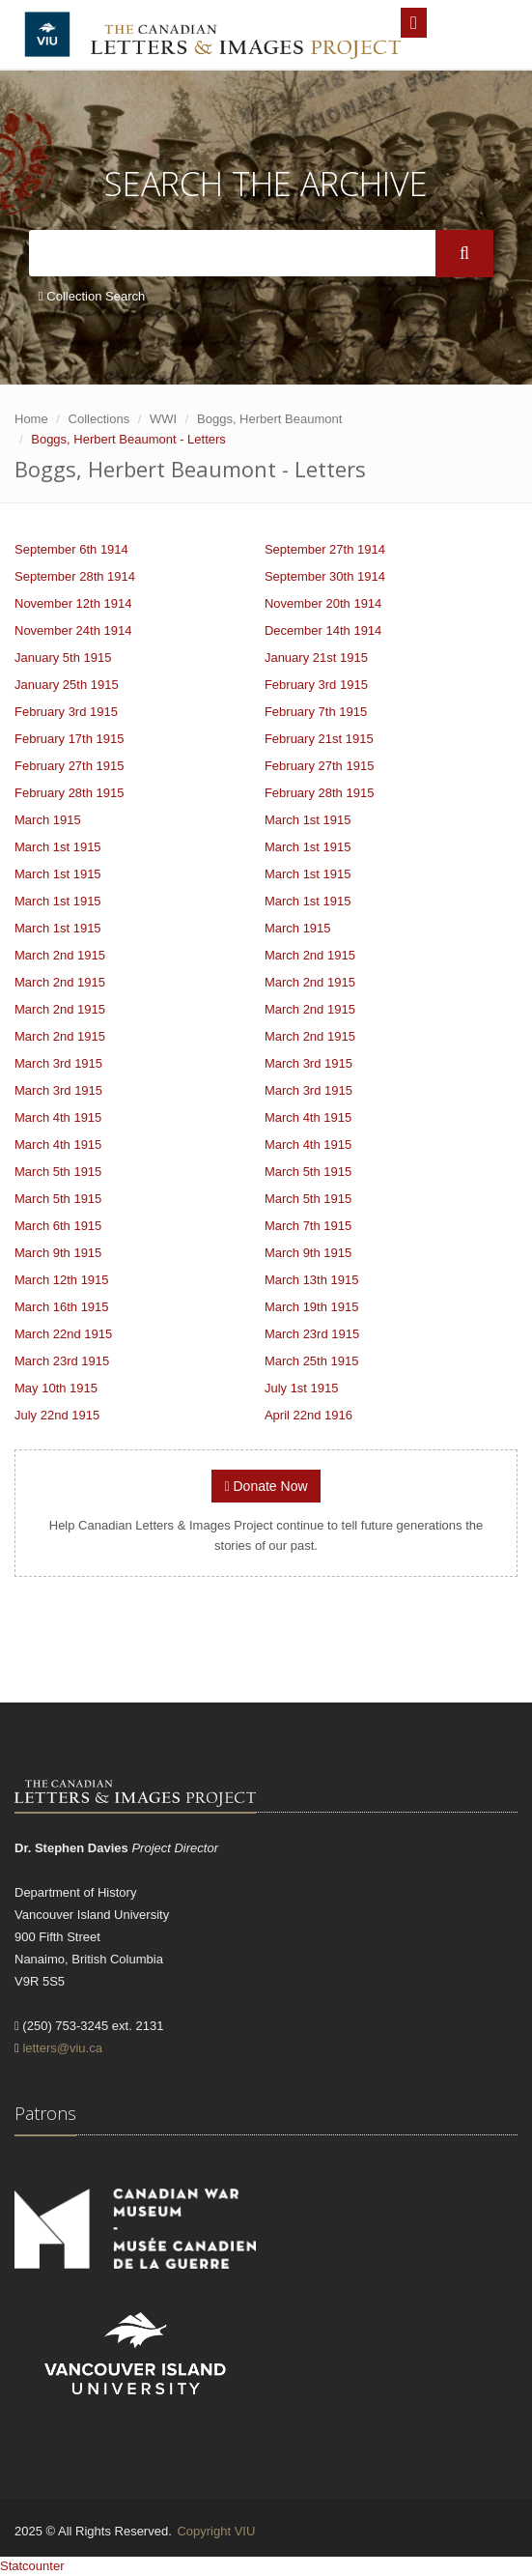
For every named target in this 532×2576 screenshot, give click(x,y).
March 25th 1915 (312, 1361)
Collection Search (92, 296)
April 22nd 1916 (308, 1415)
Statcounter (32, 2566)
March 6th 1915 (57, 1225)
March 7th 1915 (308, 1225)
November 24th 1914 (72, 630)
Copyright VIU (216, 2531)
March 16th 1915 (61, 1307)
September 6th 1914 (71, 549)
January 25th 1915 (66, 684)
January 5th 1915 (62, 657)
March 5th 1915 (57, 1171)
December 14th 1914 (323, 630)
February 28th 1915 (69, 793)
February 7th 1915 (316, 711)
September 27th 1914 (325, 549)
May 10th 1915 (56, 1388)
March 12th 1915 (61, 1280)
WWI (163, 419)
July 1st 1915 (302, 1388)
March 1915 (47, 820)
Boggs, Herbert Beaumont (269, 419)
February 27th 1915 (69, 765)
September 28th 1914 (74, 576)
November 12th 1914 (72, 603)
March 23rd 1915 (312, 1334)
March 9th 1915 (57, 1252)
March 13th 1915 (312, 1280)
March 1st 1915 (308, 820)
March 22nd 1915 (63, 1334)
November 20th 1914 (323, 603)
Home (31, 419)
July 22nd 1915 (56, 1415)
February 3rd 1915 (316, 684)
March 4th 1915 (57, 1117)
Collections (99, 419)
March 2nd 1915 (59, 955)
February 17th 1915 (69, 738)
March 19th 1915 (312, 1307)
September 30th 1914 (325, 576)
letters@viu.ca (62, 2048)
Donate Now (265, 1486)
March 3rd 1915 (58, 1063)
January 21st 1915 (316, 657)
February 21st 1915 (319, 738)
